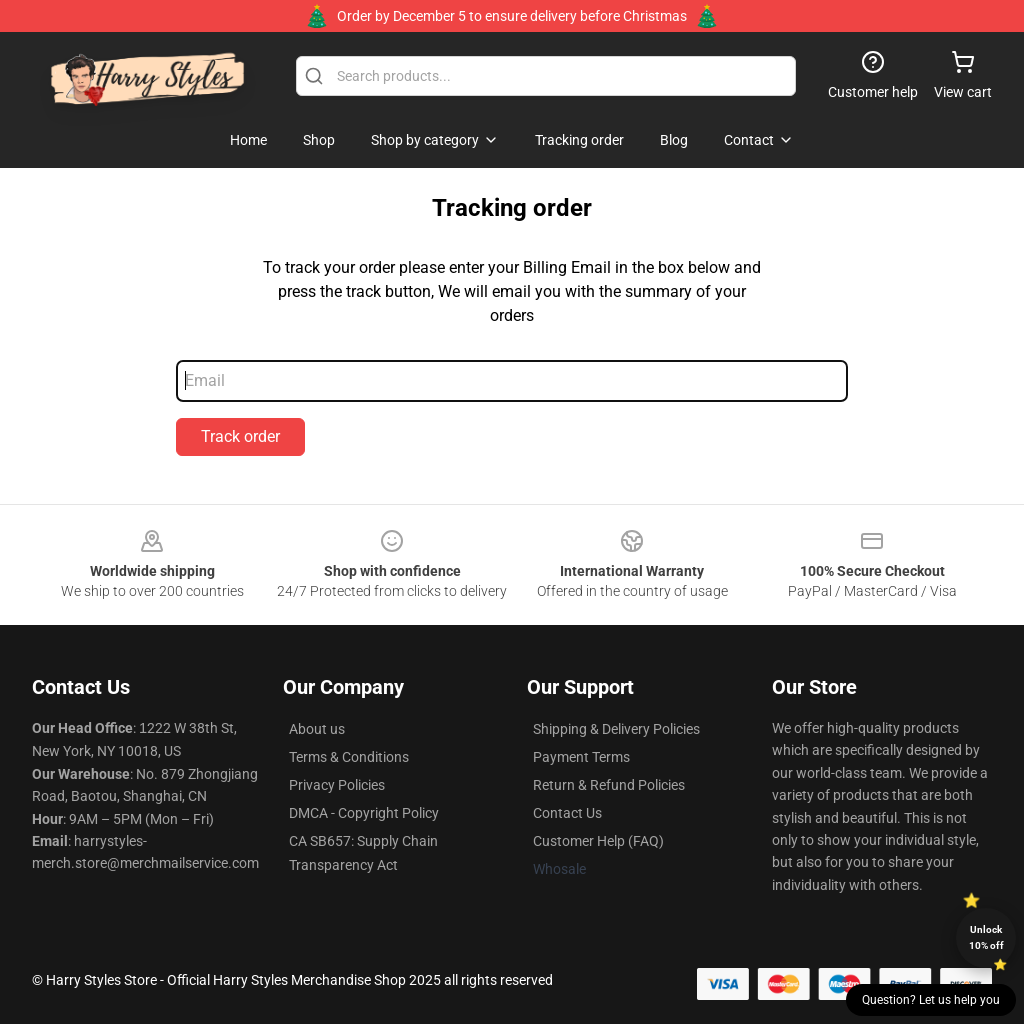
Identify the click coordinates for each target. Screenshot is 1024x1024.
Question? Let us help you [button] (931, 1000)
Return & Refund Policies (609, 785)
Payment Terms (581, 757)
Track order (240, 436)
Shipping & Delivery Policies (616, 729)
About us (317, 729)
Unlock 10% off (986, 937)
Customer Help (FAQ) (598, 841)
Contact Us (567, 813)
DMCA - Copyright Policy (364, 813)
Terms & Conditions (349, 757)
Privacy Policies (337, 785)
